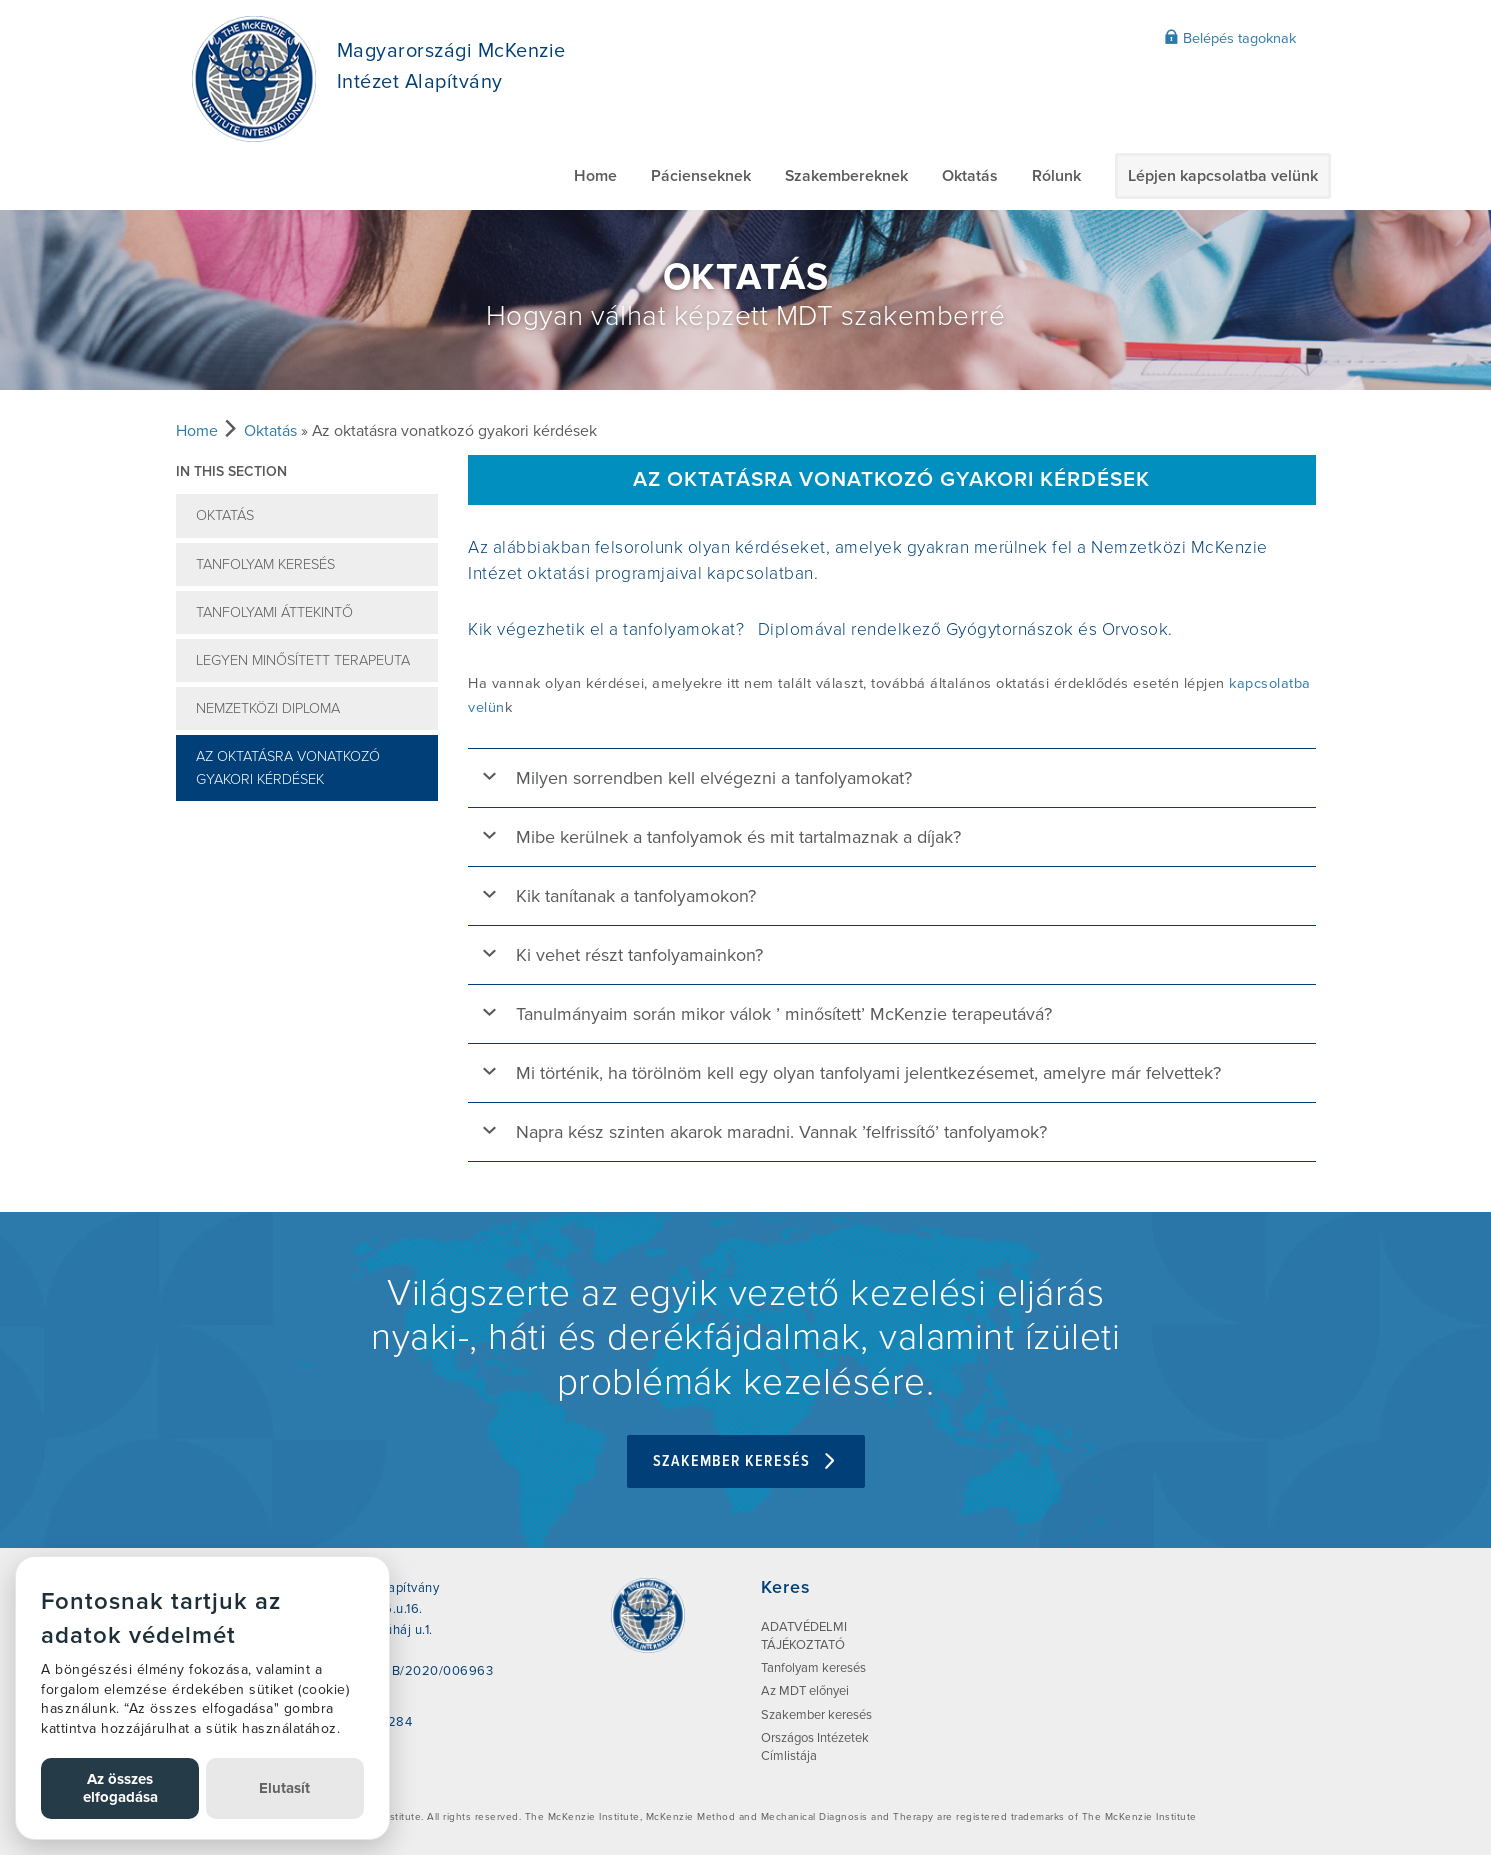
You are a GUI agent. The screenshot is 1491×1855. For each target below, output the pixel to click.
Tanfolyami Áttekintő (274, 612)
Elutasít (284, 1788)
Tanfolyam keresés (265, 564)
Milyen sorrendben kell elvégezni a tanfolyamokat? (714, 778)
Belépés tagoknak (1230, 38)
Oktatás (970, 176)
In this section (231, 471)
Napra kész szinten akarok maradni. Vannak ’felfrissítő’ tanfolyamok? (781, 1132)
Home (595, 176)
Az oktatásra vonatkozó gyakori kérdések (288, 768)
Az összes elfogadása (120, 1787)
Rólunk (1056, 176)
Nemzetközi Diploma (268, 708)
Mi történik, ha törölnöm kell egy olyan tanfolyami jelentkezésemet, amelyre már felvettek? (868, 1073)
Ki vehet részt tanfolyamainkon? (639, 955)
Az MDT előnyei (805, 1691)
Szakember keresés (746, 1461)
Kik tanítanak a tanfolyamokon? (636, 896)
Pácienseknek (701, 176)
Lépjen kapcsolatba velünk (1223, 176)
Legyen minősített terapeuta (303, 660)
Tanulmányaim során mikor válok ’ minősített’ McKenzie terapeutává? (784, 1014)
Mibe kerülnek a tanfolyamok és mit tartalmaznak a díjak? (738, 837)
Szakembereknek (846, 176)
